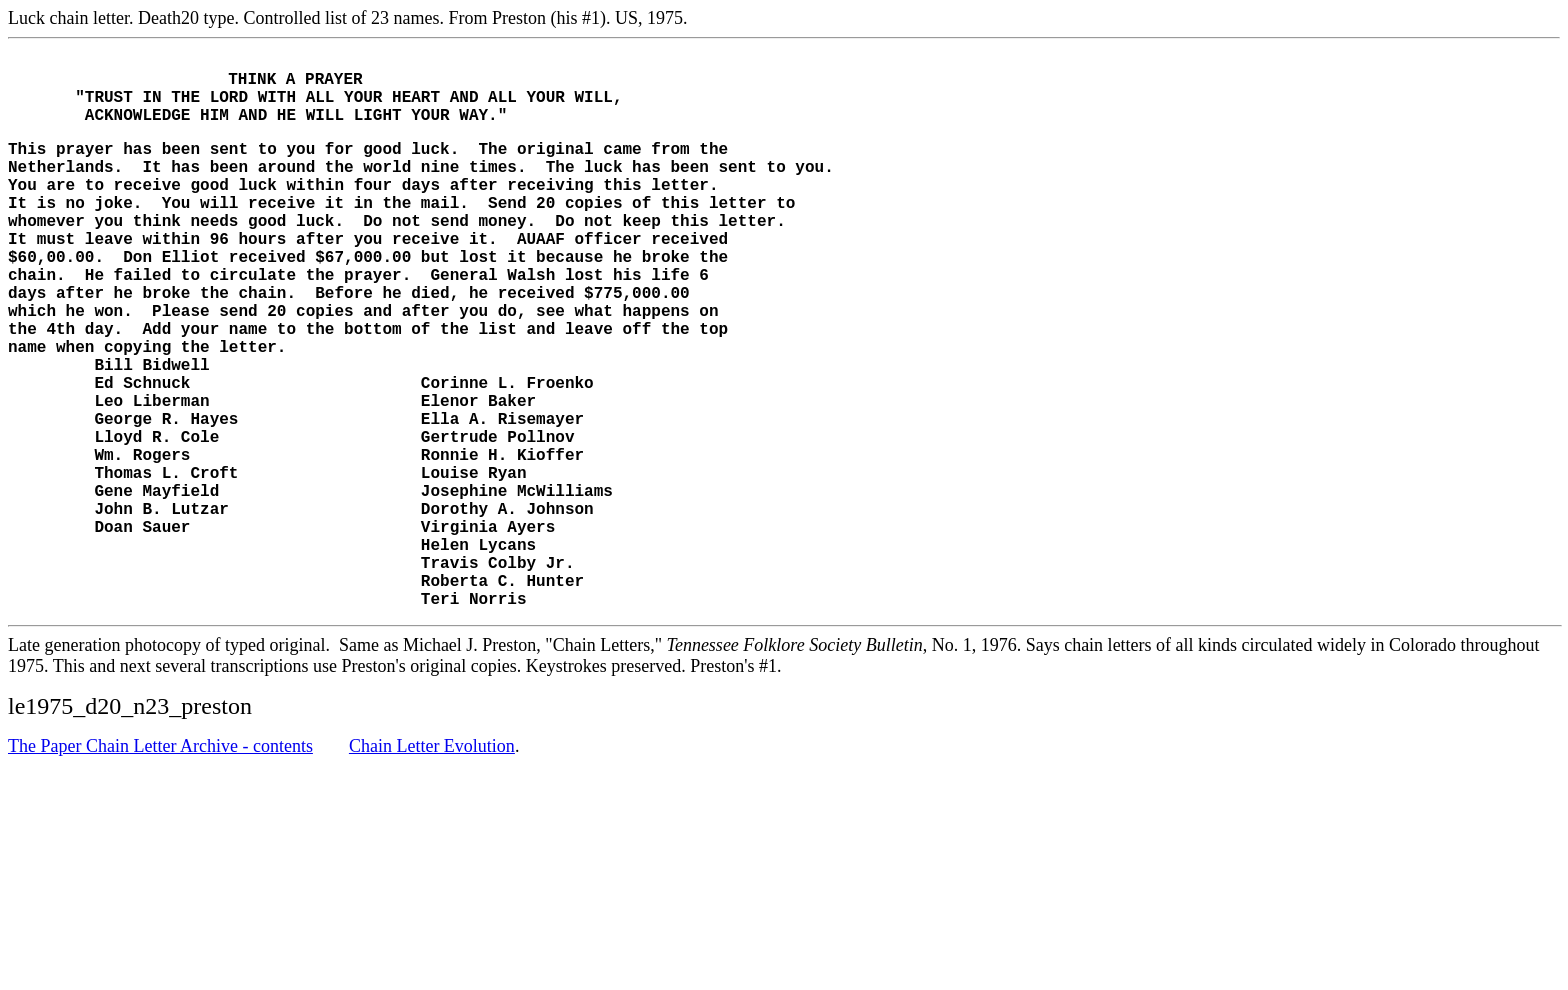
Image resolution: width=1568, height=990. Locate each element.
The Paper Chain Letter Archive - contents (160, 859)
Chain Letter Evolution (432, 859)
